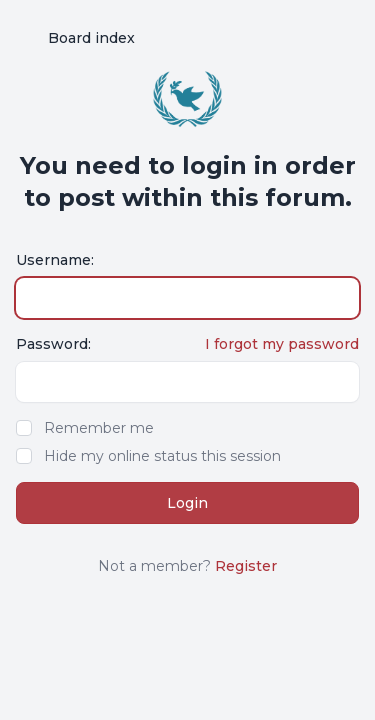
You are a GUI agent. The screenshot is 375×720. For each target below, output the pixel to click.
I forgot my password (282, 344)
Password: (53, 344)
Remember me (99, 428)
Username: (55, 260)
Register (246, 566)
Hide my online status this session (162, 456)
